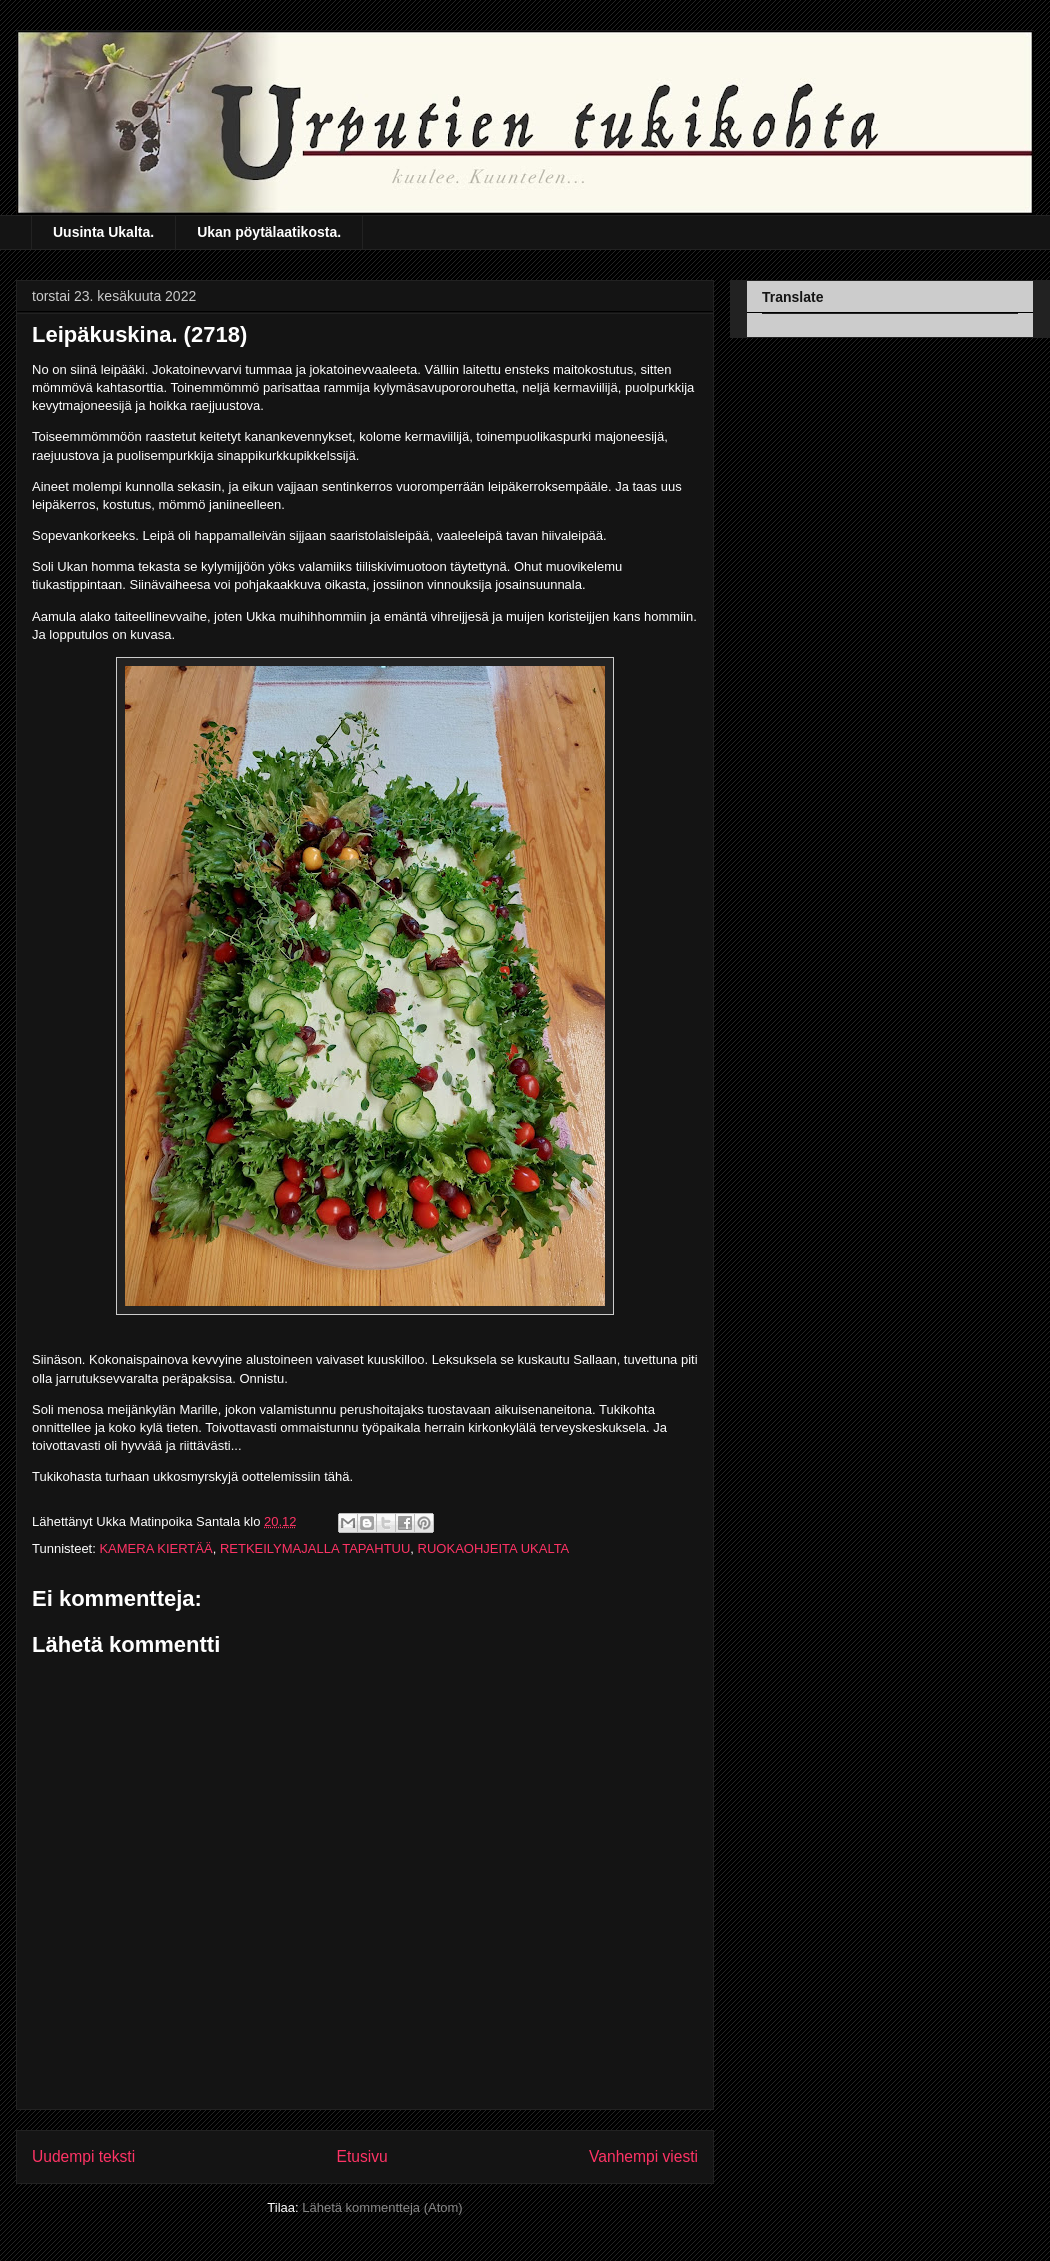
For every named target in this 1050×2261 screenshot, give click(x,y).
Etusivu (362, 2156)
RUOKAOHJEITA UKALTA (494, 1548)
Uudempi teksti (83, 2156)
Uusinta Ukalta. (103, 232)
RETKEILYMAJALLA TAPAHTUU (315, 1548)
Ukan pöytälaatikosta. (269, 232)
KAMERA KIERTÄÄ (155, 1548)
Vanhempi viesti (643, 2156)
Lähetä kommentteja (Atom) (382, 2207)
